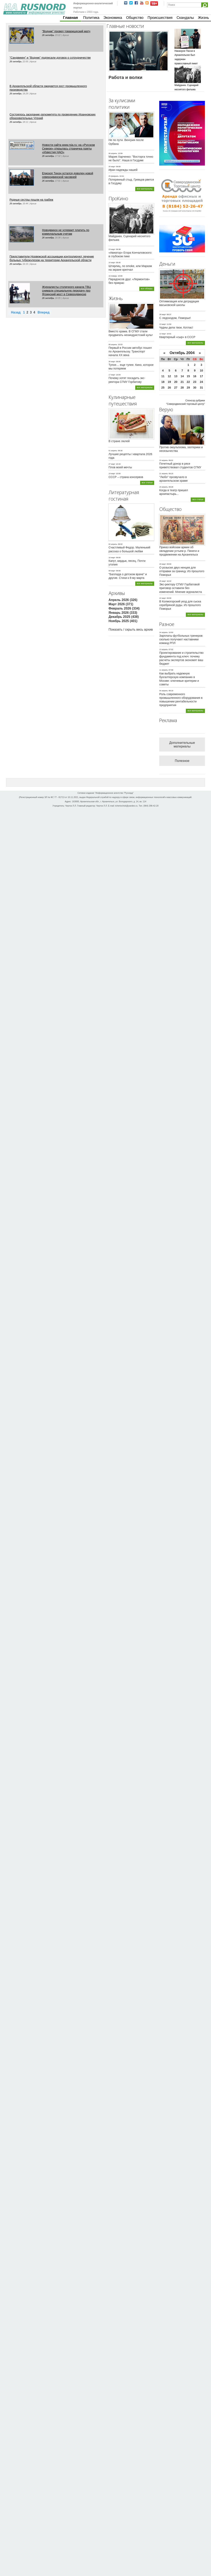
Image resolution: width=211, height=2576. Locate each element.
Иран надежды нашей (123, 169)
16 (194, 376)
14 (182, 376)
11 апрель (163, 670)
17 (201, 376)
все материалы (145, 188)
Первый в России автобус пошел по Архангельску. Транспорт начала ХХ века (130, 351)
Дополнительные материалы (182, 744)
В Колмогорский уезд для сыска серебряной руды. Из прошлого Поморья (180, 605)
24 (201, 381)
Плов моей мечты (120, 467)
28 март (162, 314)
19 (169, 381)
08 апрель (113, 345)
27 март (112, 464)
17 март (112, 375)
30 (194, 387)
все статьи (147, 482)
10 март (112, 263)
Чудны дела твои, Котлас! (176, 327)
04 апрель (163, 691)
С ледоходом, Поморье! (175, 318)
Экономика (112, 18)
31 (201, 387)
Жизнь (203, 18)
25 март (112, 167)
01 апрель (113, 451)
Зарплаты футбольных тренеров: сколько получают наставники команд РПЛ (181, 639)
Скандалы (185, 18)
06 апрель (113, 153)
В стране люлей (119, 441)
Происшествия (159, 18)
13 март (162, 324)
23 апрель (163, 460)
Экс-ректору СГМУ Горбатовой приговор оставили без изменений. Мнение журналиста (180, 588)
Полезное (182, 760)
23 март (112, 249)
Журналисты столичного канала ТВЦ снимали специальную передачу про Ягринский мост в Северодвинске (66, 290)
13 (175, 376)
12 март (162, 334)
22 (188, 381)
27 (175, 387)
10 (201, 370)
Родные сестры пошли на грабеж (31, 199)
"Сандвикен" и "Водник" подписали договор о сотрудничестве (50, 57)
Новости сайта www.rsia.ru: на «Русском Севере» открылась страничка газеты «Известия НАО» (68, 148)
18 (162, 381)
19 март (112, 474)
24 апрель (163, 632)
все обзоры (147, 288)
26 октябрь (48, 35)
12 (169, 376)
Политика (91, 18)
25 (162, 387)
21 (182, 381)
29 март (162, 564)
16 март (112, 558)
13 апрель (163, 649)
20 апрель (163, 487)
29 (188, 387)
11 (162, 376)
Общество (135, 18)
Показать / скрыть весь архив (131, 629)
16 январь (113, 276)
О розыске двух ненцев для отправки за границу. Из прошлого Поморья (181, 571)
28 (182, 387)
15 (188, 376)
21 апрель (163, 474)
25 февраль (114, 176)
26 (169, 387)
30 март (112, 362)
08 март (112, 571)
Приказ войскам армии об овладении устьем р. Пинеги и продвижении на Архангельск (179, 551)
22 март (162, 598)
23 (194, 381)
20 (175, 381)
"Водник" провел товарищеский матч (66, 31)
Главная (70, 18)
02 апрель (113, 544)
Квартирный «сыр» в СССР (177, 337)
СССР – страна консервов (126, 477)
